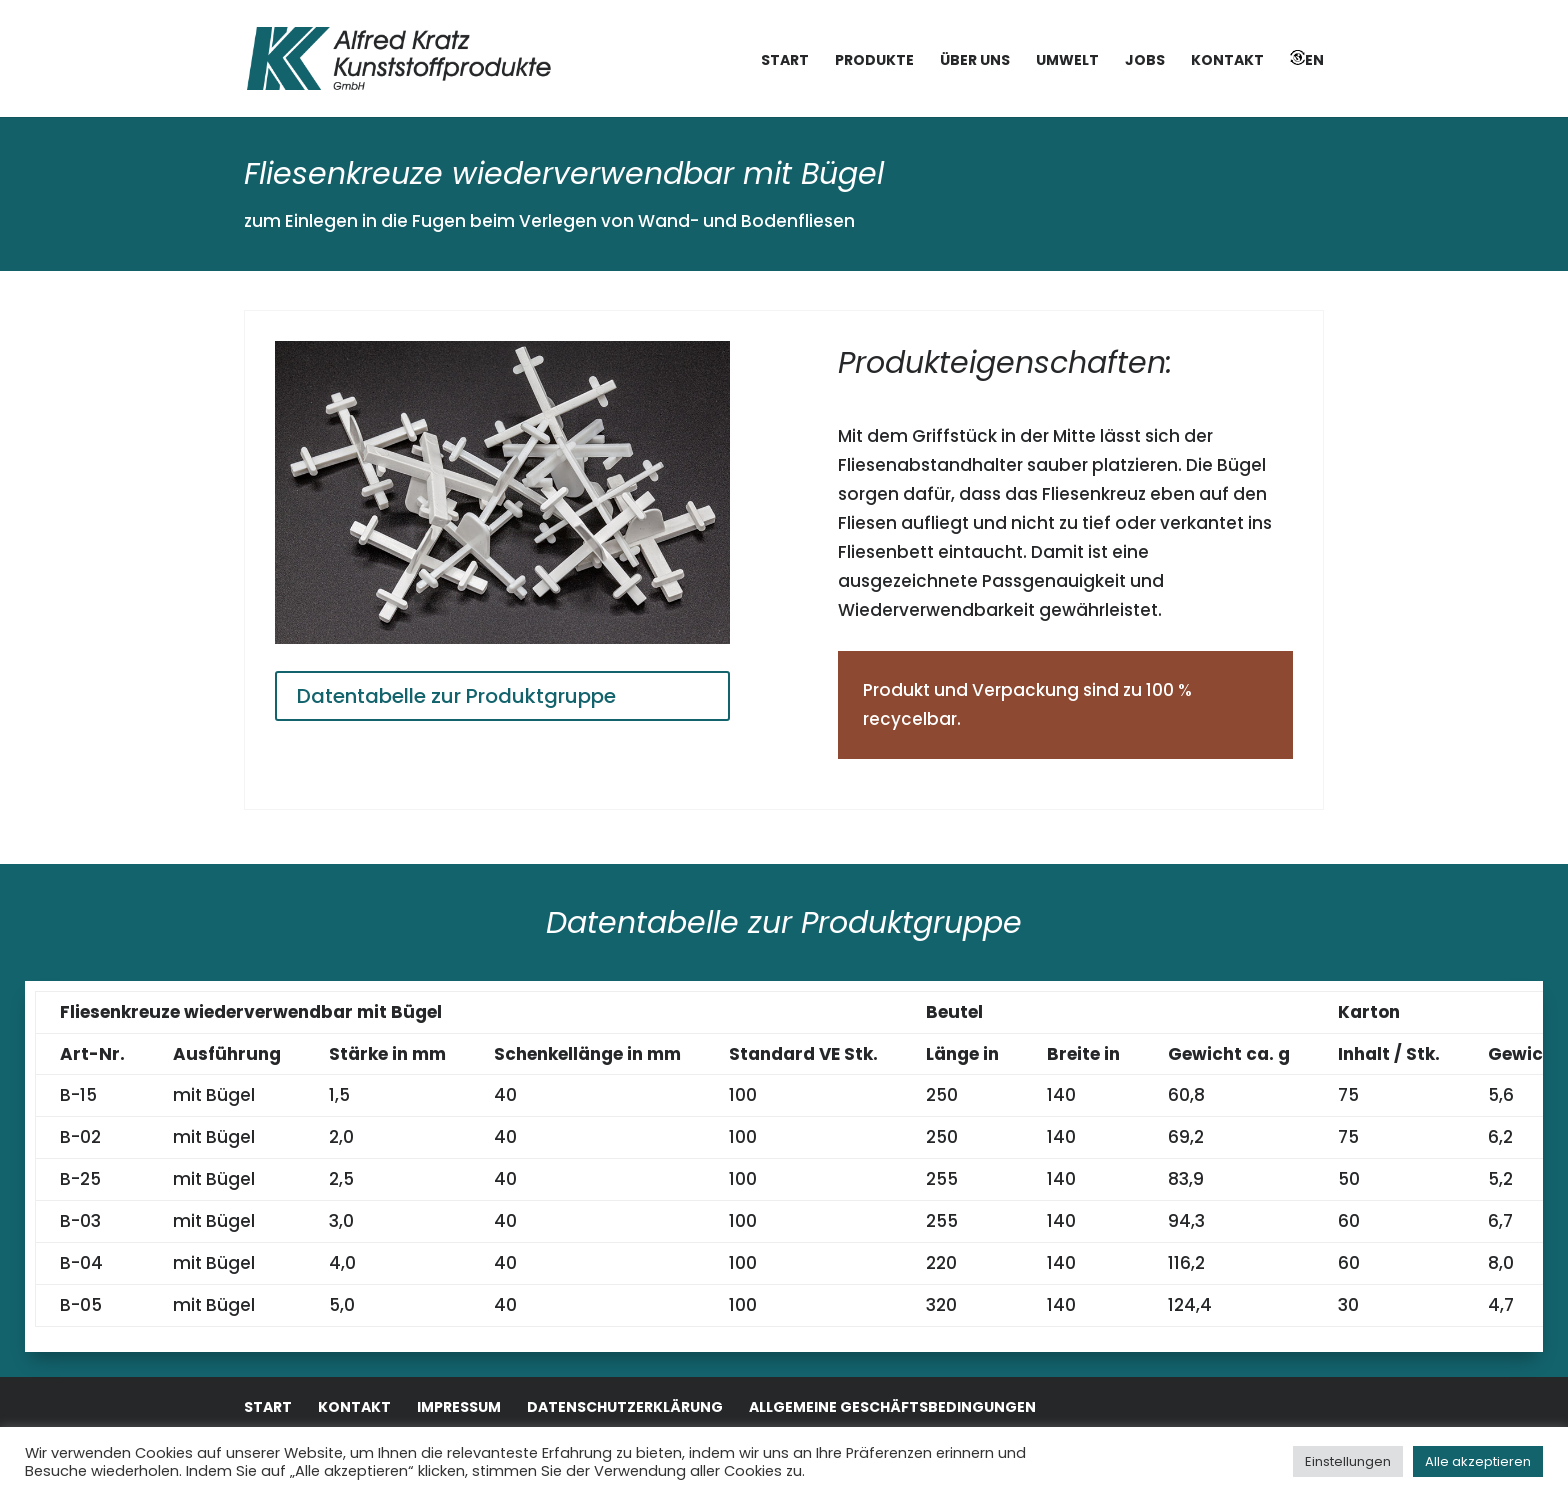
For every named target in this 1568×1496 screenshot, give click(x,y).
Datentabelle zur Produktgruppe (456, 696)
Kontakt (1227, 61)
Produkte (874, 61)
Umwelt (1067, 61)
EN (1307, 60)
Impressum (459, 1407)
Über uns (975, 61)
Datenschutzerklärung (625, 1407)
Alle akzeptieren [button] (1478, 1461)
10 (570, 598)
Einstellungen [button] (1348, 1461)
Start (785, 61)
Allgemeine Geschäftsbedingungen (892, 1407)
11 (587, 598)
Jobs (1145, 61)
